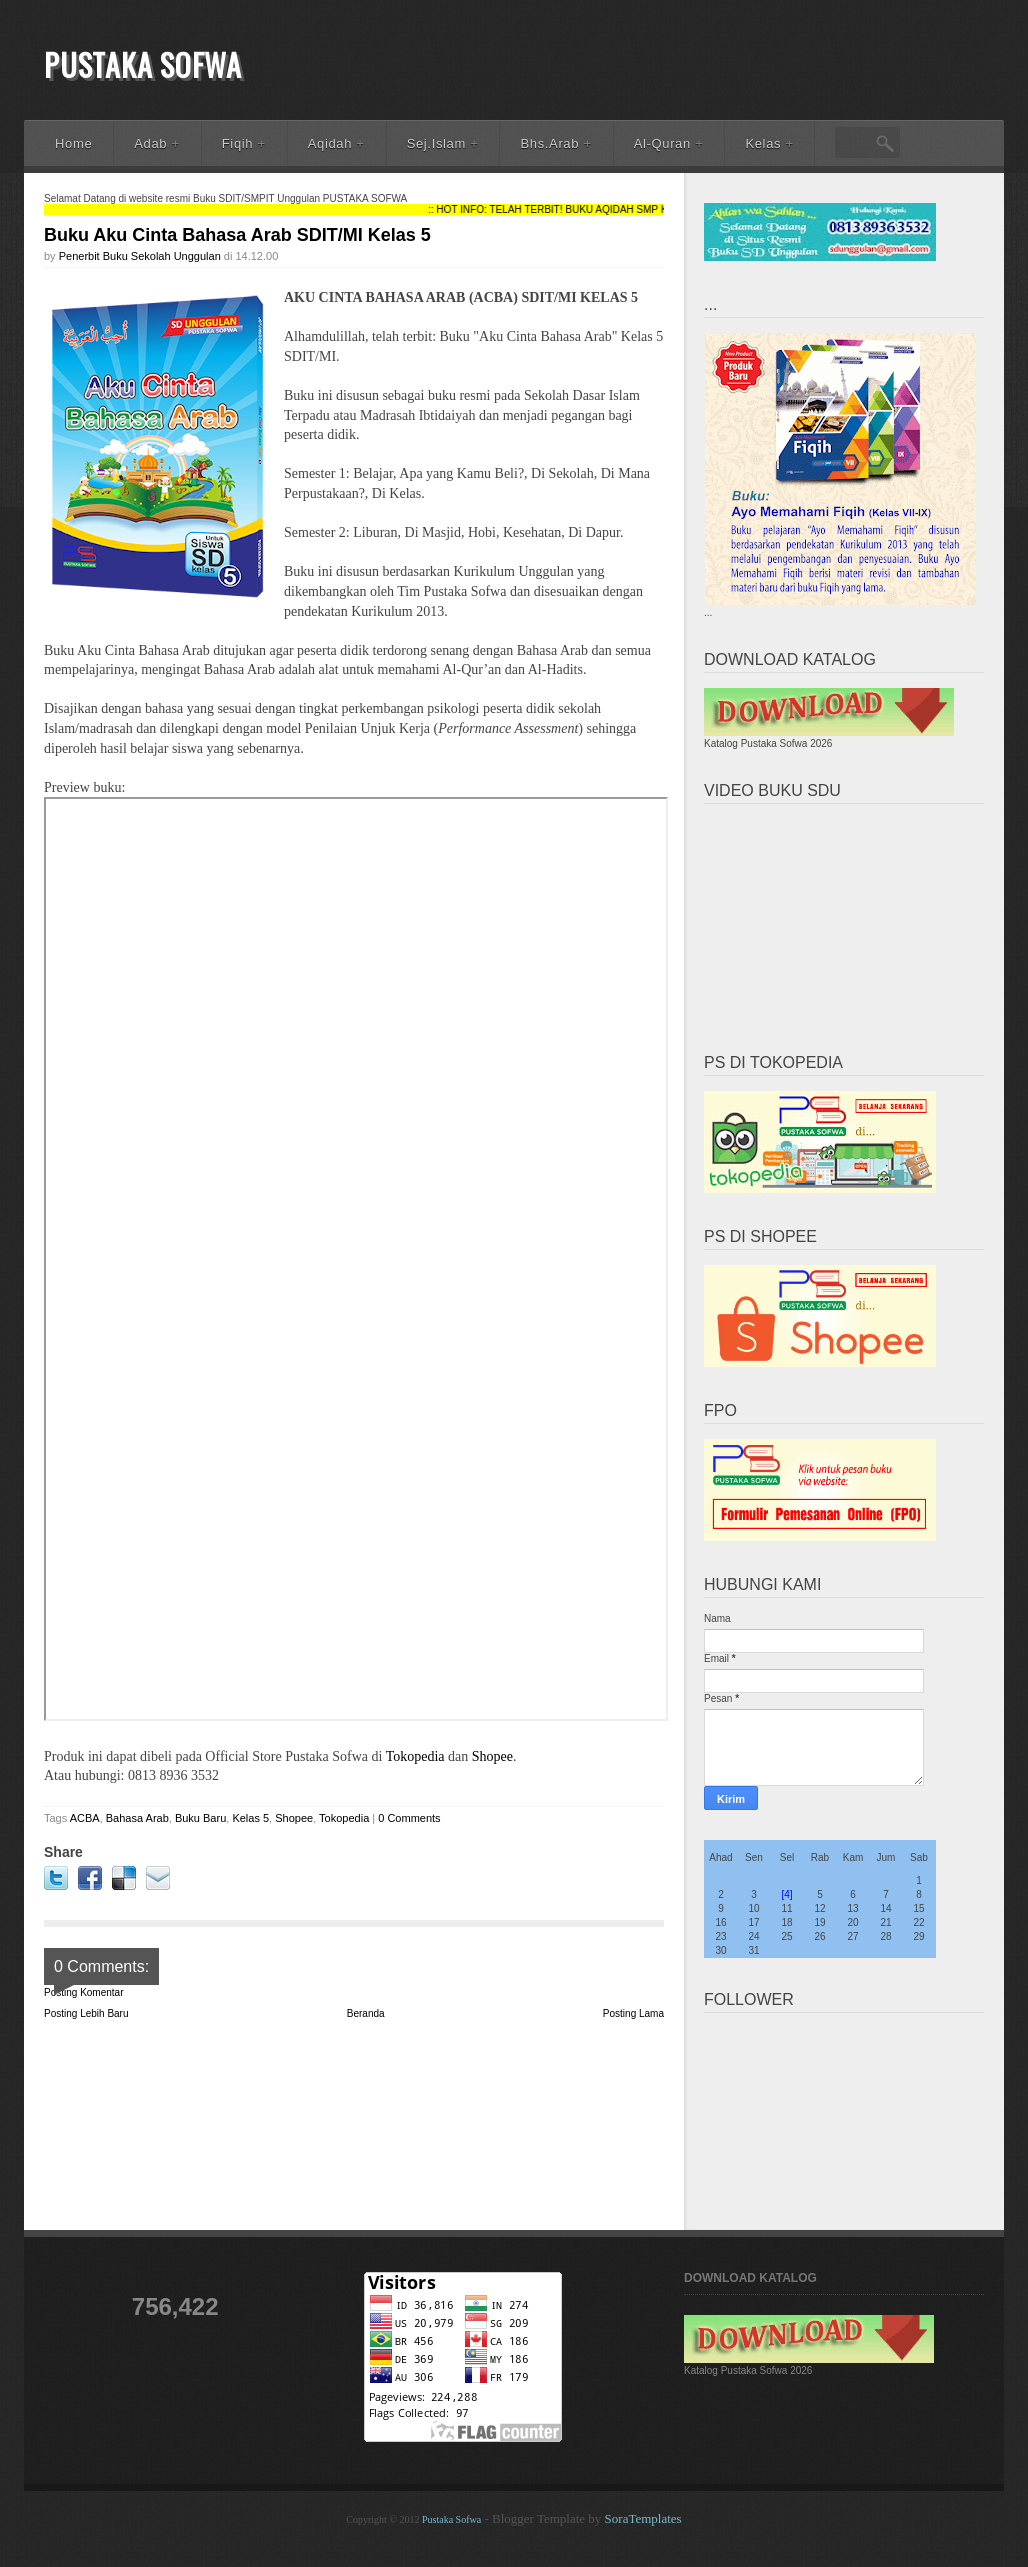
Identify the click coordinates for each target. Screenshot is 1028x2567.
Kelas (769, 143)
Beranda (366, 2013)
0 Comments (409, 1818)
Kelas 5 (250, 1818)
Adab (156, 143)
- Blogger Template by (581, 2518)
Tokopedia (417, 1756)
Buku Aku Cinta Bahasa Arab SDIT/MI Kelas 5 (237, 235)
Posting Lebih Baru (86, 2013)
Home (73, 143)
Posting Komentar (84, 1992)
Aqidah (336, 143)
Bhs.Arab (555, 143)
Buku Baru (200, 1818)
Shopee (492, 1756)
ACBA (85, 1818)
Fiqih (244, 143)
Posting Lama (633, 2013)
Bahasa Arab (137, 1818)
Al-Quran (669, 143)
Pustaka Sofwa (143, 64)
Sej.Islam (443, 143)
